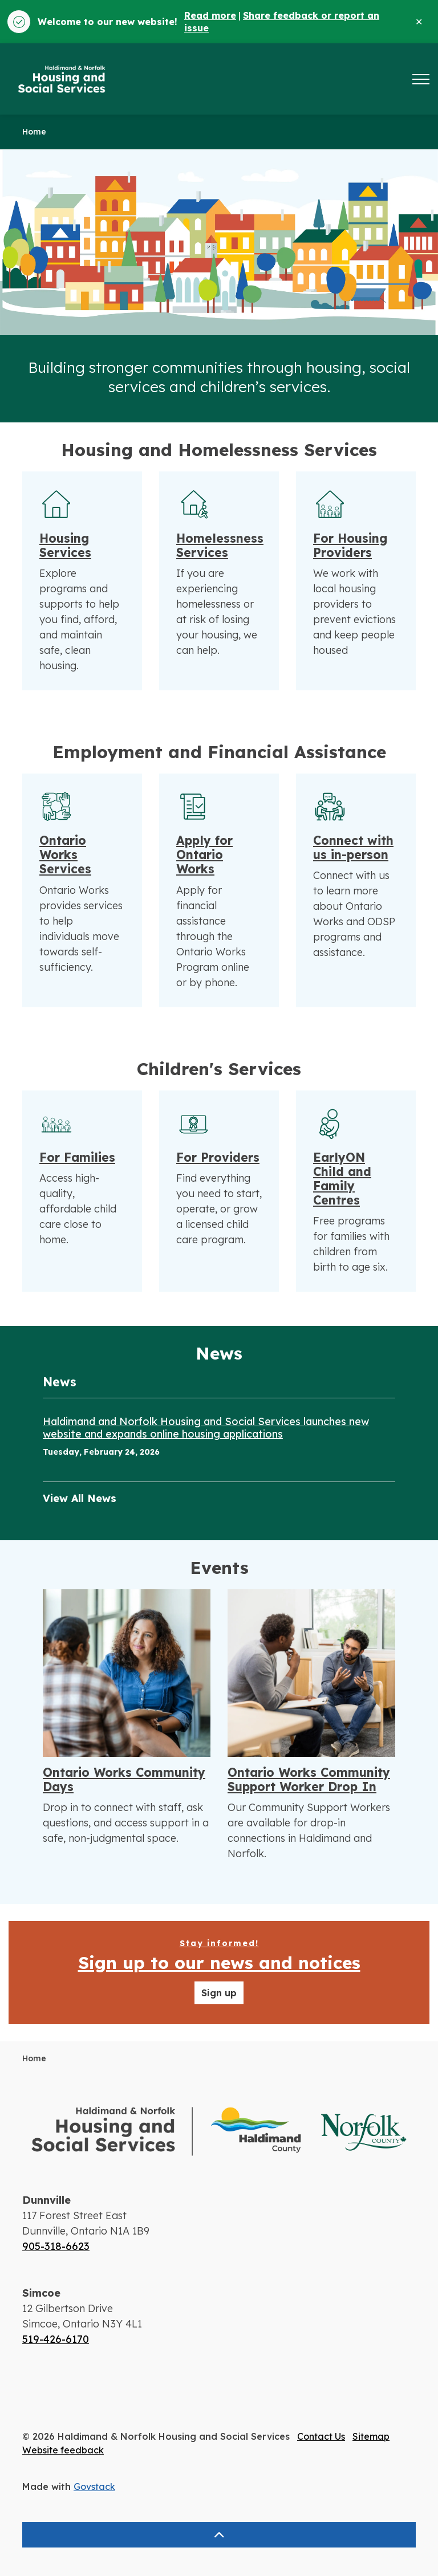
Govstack (94, 2486)
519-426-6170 (55, 2339)
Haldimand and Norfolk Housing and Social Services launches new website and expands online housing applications (206, 1427)
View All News (79, 1498)
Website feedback (63, 2450)
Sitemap (371, 2436)
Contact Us (321, 2436)
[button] (219, 2131)
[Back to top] (219, 2534)
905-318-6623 (56, 2246)
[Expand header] (421, 79)
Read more (210, 15)
